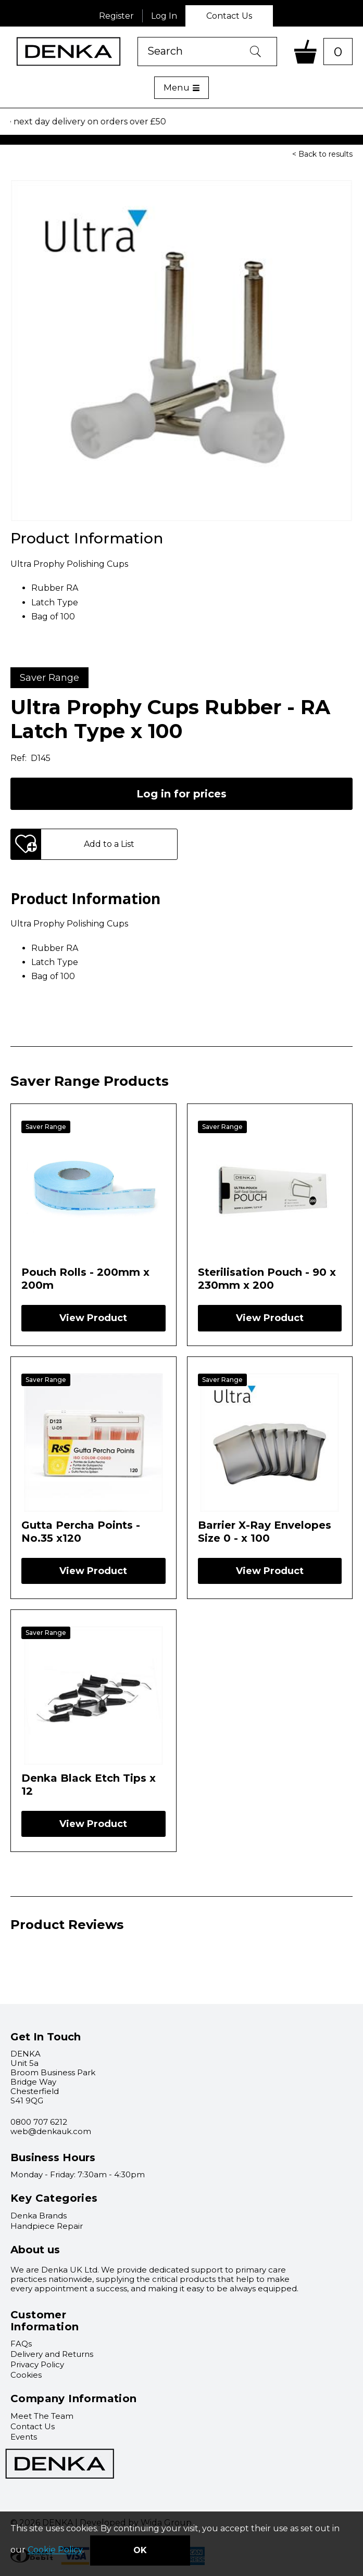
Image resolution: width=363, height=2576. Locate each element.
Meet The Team (41, 2416)
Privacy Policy (37, 2364)
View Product (93, 1318)
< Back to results (322, 154)
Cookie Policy (55, 2550)
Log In (164, 16)
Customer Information (44, 2320)
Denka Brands (38, 2215)
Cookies (26, 2375)
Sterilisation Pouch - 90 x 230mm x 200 (267, 1278)
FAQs (21, 2344)
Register (116, 16)
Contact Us (229, 16)
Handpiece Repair (46, 2226)
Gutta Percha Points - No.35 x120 (80, 1531)
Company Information (73, 2398)
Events (23, 2437)
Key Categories (54, 2198)
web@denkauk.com (50, 2131)
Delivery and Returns (51, 2354)
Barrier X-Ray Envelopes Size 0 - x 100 (264, 1531)
